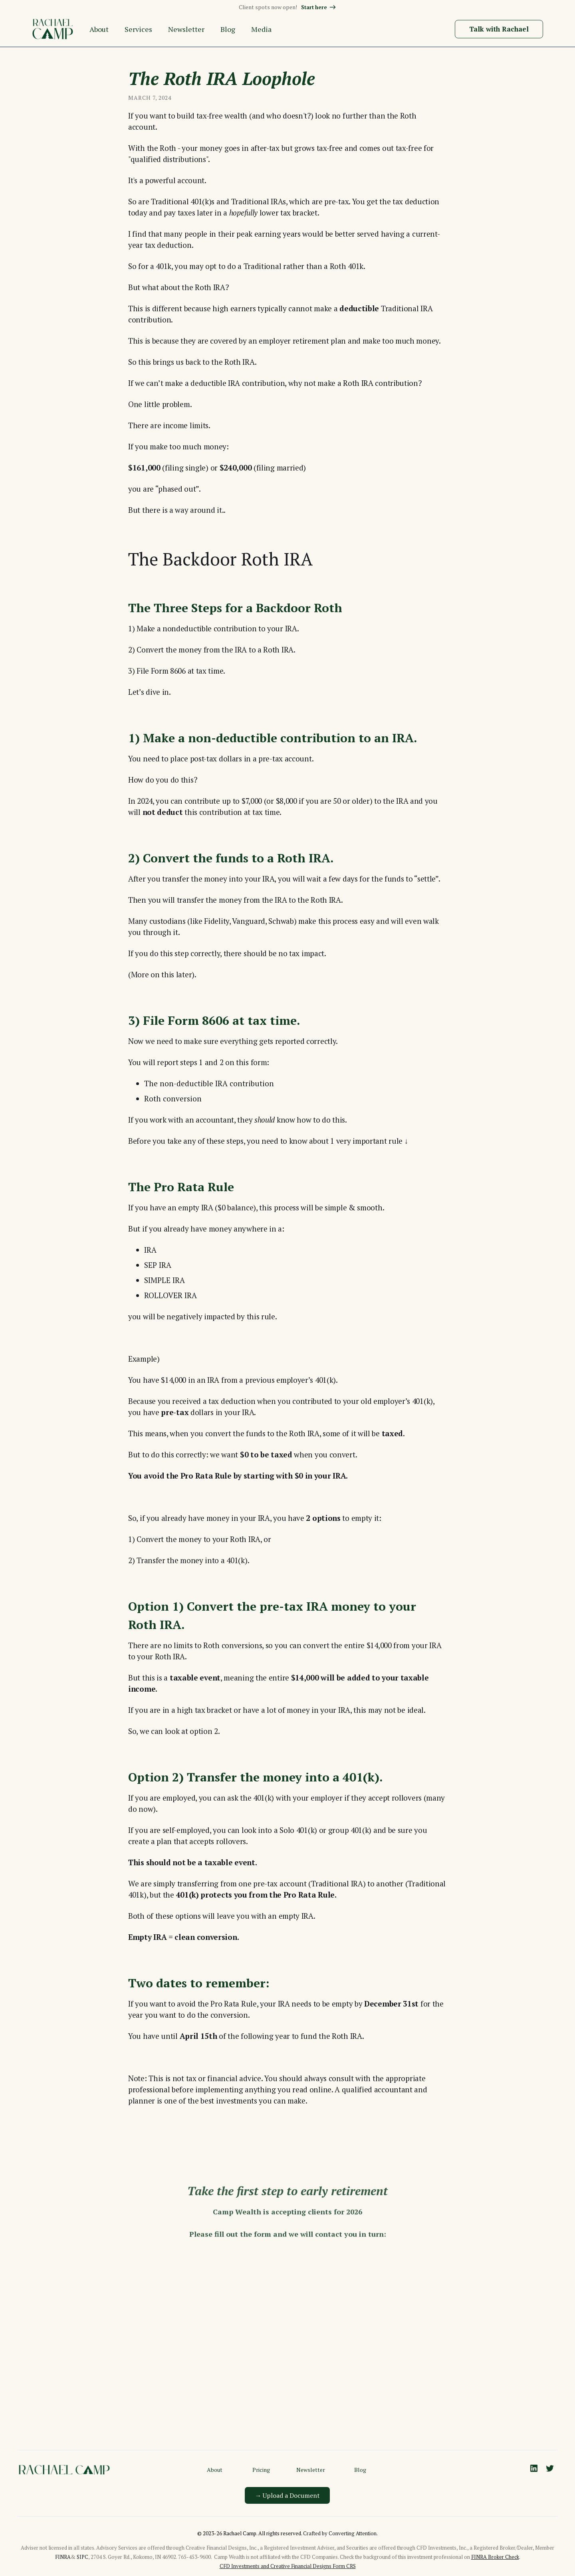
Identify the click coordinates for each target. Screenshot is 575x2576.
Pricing (261, 2469)
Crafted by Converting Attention (340, 2533)
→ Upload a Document (287, 2495)
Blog (360, 2469)
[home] (52, 29)
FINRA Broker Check (495, 2556)
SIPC (82, 2556)
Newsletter (310, 2469)
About (214, 2469)
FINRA (63, 2556)
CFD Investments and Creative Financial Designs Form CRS (288, 2566)
